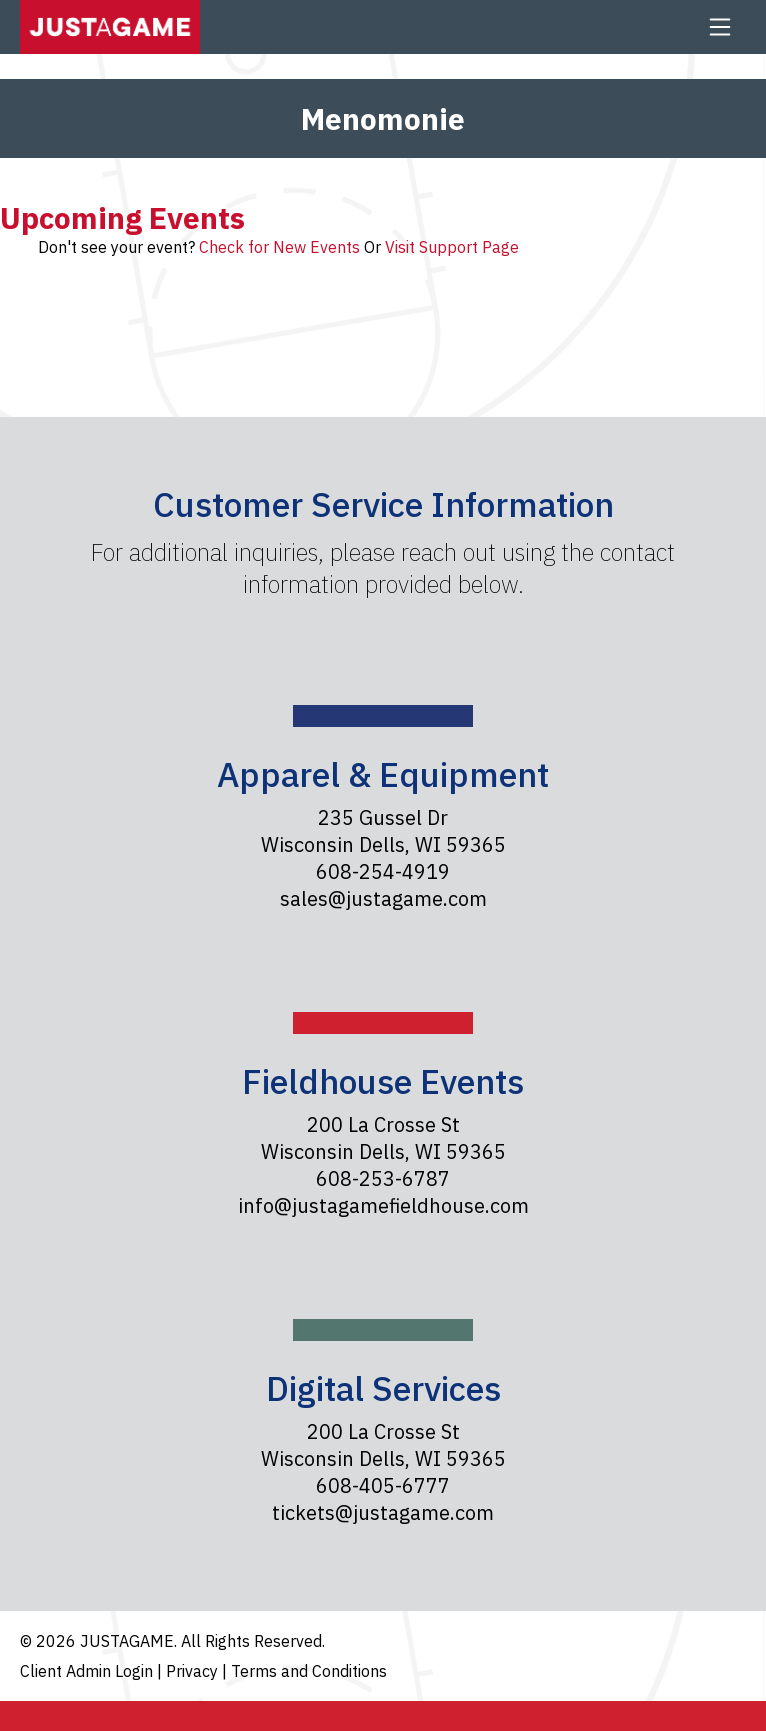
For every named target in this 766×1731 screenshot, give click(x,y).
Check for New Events (279, 247)
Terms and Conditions (309, 1671)
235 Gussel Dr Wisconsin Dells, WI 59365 (383, 831)
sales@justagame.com (383, 898)
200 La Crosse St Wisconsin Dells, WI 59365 (383, 1138)
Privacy (194, 1671)
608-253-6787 (383, 1178)
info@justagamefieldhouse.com (383, 1205)
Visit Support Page (452, 247)
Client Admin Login (88, 1671)
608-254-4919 (383, 871)
